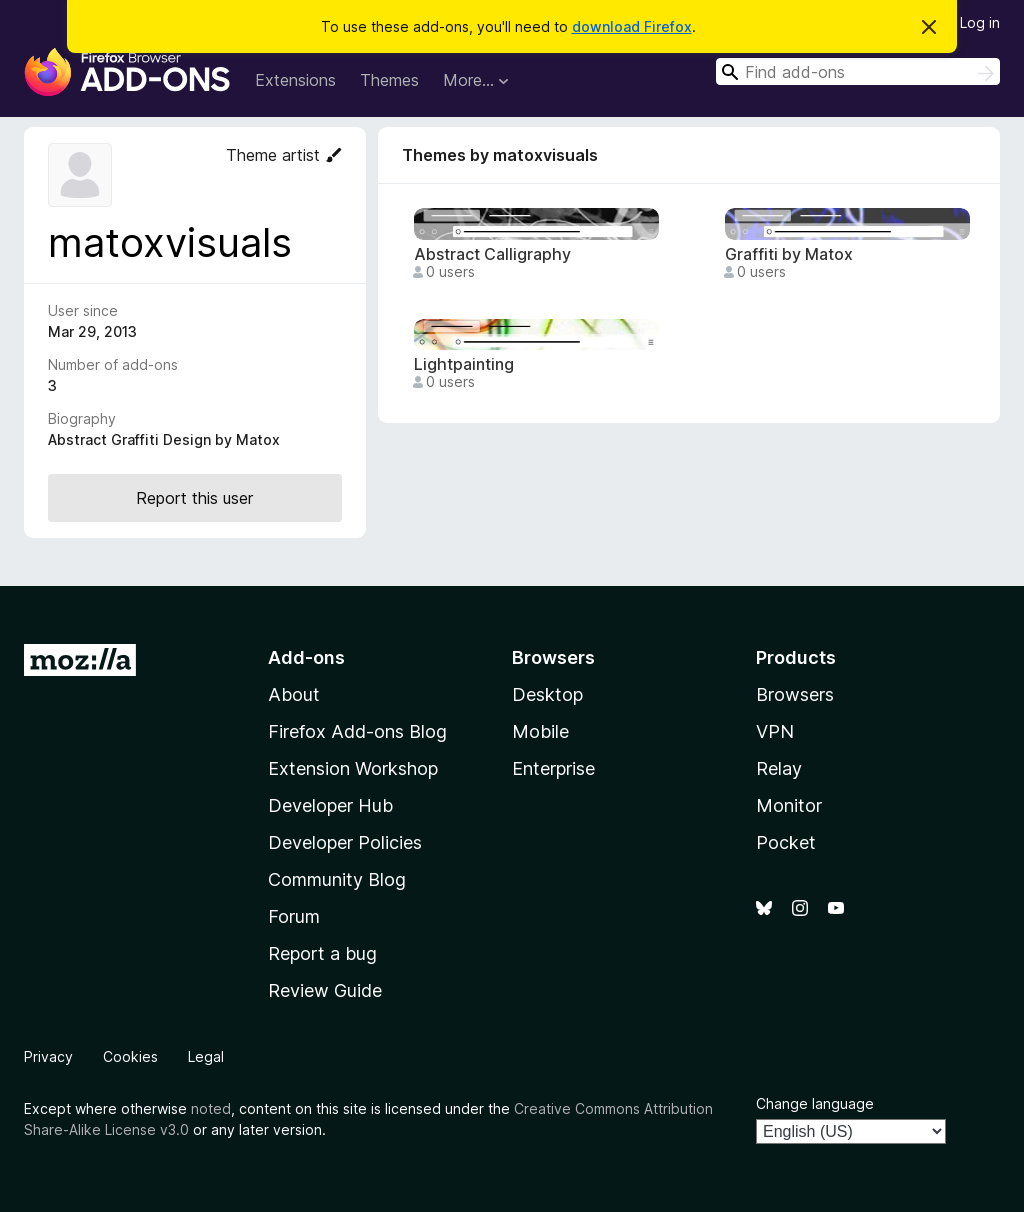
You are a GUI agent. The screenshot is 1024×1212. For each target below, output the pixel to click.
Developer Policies (345, 842)
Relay (779, 768)
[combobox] (858, 71)
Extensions (295, 80)
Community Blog (337, 879)
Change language (815, 1103)
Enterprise (553, 768)
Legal (206, 1056)
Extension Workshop (353, 768)
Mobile (540, 731)
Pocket (786, 842)
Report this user (194, 498)
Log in (980, 22)
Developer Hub (330, 805)
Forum (294, 916)
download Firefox (632, 26)
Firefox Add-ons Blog (357, 731)
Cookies (130, 1056)
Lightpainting (464, 364)
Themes (389, 80)
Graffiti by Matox (789, 254)
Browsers (795, 694)
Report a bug (322, 953)
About (294, 694)
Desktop (547, 694)
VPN (775, 731)
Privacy (48, 1056)
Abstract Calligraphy (492, 254)
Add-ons (306, 657)
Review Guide (325, 990)
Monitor (789, 805)
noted (211, 1108)
